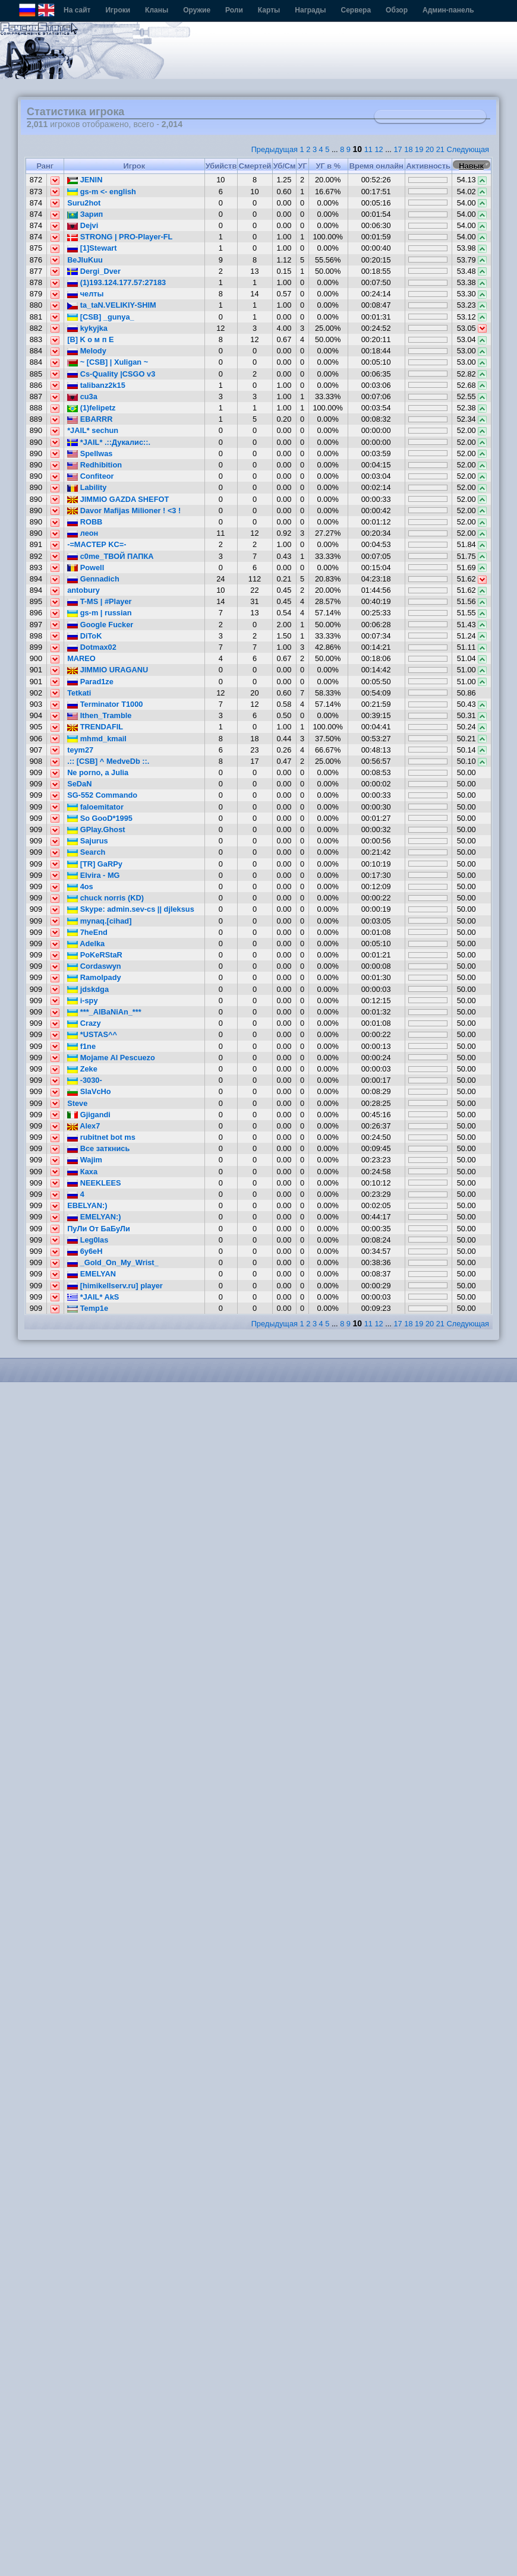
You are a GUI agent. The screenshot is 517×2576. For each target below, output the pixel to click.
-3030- (84, 1080)
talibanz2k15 (96, 385)
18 (408, 149)
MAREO (81, 658)
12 (378, 149)
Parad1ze (90, 681)
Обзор (397, 10)
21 (440, 149)
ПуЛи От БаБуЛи (98, 1228)
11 (368, 149)
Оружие (196, 10)
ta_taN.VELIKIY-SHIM (111, 305)
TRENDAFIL (95, 726)
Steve (77, 1103)
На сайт (77, 10)
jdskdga (88, 989)
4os (80, 886)
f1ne (81, 1046)
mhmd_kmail (97, 738)
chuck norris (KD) (105, 897)
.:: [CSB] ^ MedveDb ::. (108, 761)
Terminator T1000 (105, 704)
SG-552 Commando (102, 795)
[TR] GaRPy (94, 863)
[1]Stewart (91, 248)
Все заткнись (98, 1148)
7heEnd (87, 932)
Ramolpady (94, 977)
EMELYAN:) (94, 1216)
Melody (86, 350)
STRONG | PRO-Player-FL (119, 236)
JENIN (84, 179)
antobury (83, 590)
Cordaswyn (94, 966)
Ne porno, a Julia (97, 772)
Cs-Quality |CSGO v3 (111, 373)
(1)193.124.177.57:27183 (116, 282)
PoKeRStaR (94, 954)
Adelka (86, 943)
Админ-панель (448, 10)
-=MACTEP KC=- (96, 544)
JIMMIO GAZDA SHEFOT (118, 499)
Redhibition (94, 464)
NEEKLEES (94, 1182)
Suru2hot (83, 202)
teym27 (80, 749)
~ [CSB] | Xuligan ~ (107, 362)
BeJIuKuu (85, 259)
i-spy (82, 1000)
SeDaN (79, 783)
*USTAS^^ (92, 1034)
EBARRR (89, 419)
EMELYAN (91, 1273)
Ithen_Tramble (99, 715)
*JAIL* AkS (93, 1296)
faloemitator (95, 806)
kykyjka (87, 328)
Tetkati (79, 692)
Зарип (85, 214)
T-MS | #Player (99, 601)
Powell (85, 567)
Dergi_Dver (94, 271)
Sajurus (87, 840)
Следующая (467, 149)
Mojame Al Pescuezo (111, 1057)
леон (82, 533)
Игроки (117, 10)
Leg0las (87, 1239)
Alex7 (83, 1125)
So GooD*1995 (100, 818)
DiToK (84, 635)
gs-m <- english (101, 191)
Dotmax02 (91, 647)
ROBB (84, 521)
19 (419, 149)
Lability (86, 487)
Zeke (82, 1068)
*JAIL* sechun (92, 430)
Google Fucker (100, 624)
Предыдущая (274, 149)
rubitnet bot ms (101, 1137)
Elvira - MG (93, 875)
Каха (82, 1171)
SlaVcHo (89, 1091)
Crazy (83, 1023)
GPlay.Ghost (96, 829)
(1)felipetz (91, 407)
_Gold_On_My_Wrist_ (113, 1262)
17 (397, 149)
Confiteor (90, 476)
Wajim (84, 1159)
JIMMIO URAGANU (107, 669)
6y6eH (84, 1251)
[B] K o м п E (90, 339)
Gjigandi (89, 1114)
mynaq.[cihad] (99, 920)
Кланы (156, 10)
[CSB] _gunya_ (100, 316)
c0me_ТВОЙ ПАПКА (110, 556)
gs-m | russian (99, 612)
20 (429, 149)
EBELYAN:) (87, 1205)
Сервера (356, 10)
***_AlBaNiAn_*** (104, 1011)
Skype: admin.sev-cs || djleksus (130, 909)
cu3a (82, 396)
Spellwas (89, 453)
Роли (234, 10)
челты (85, 293)
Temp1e (87, 1308)
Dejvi (82, 225)
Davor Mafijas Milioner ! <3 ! (124, 510)
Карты (269, 10)
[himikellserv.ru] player (115, 1285)
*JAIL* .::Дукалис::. (108, 442)
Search (86, 852)
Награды (310, 10)
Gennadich (93, 578)
